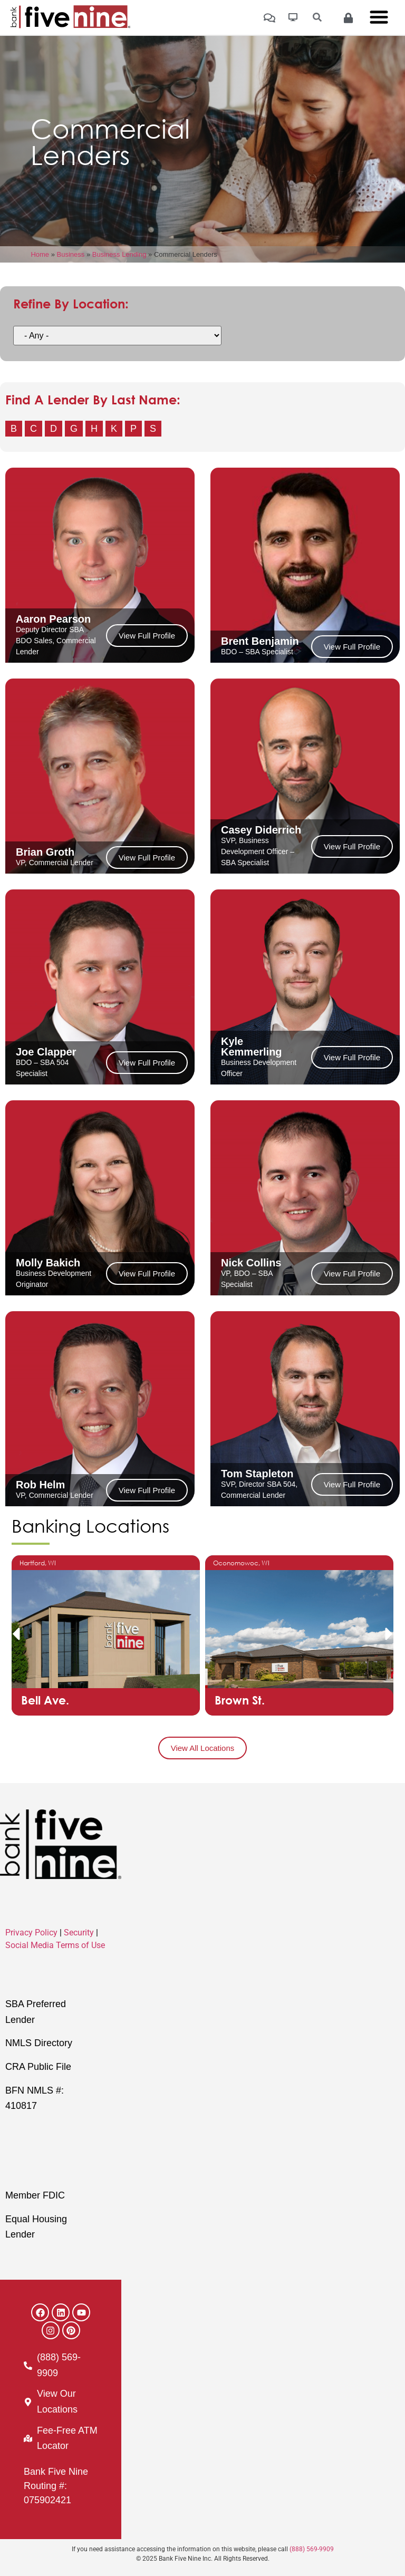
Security (79, 1933)
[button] (15, 1633)
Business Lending (119, 254)
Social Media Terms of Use (55, 1945)
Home (40, 254)
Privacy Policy (31, 1933)
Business (71, 254)
